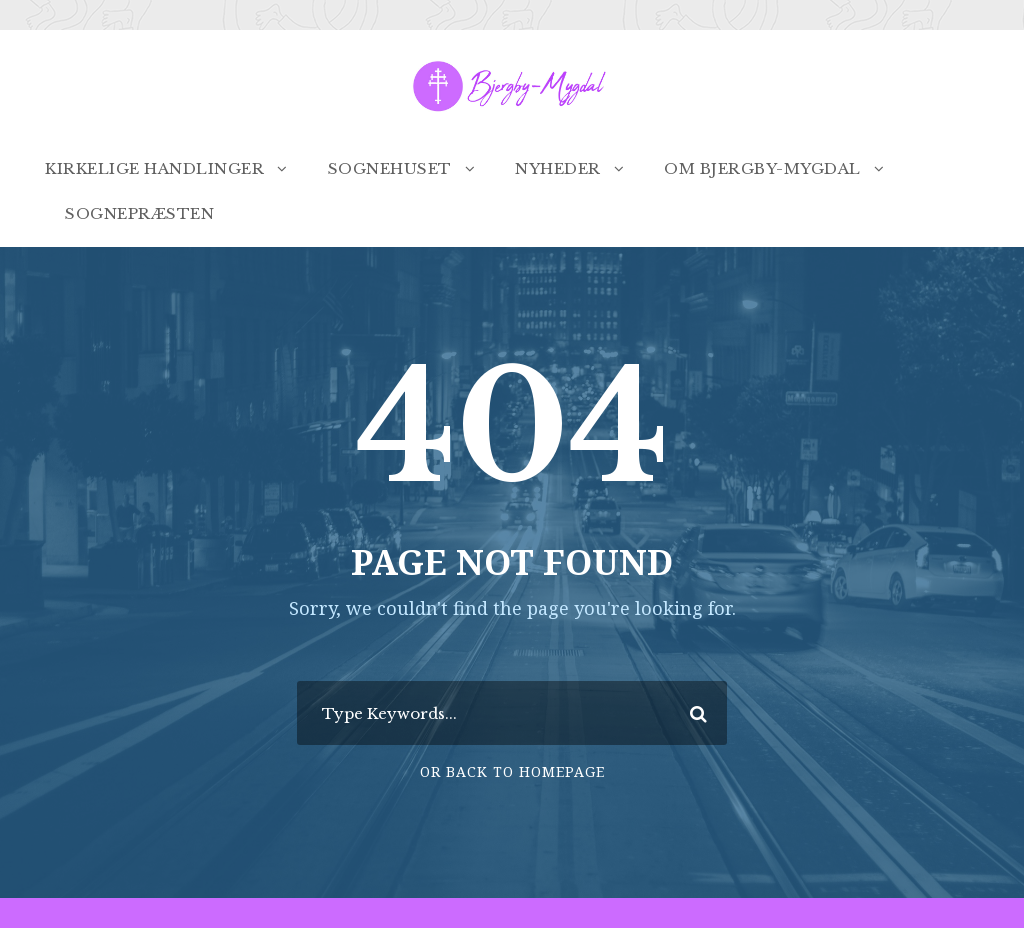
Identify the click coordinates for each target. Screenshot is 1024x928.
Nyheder (558, 168)
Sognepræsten (139, 213)
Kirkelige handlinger (154, 168)
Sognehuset (390, 168)
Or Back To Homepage (512, 771)
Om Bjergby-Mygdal (762, 168)
